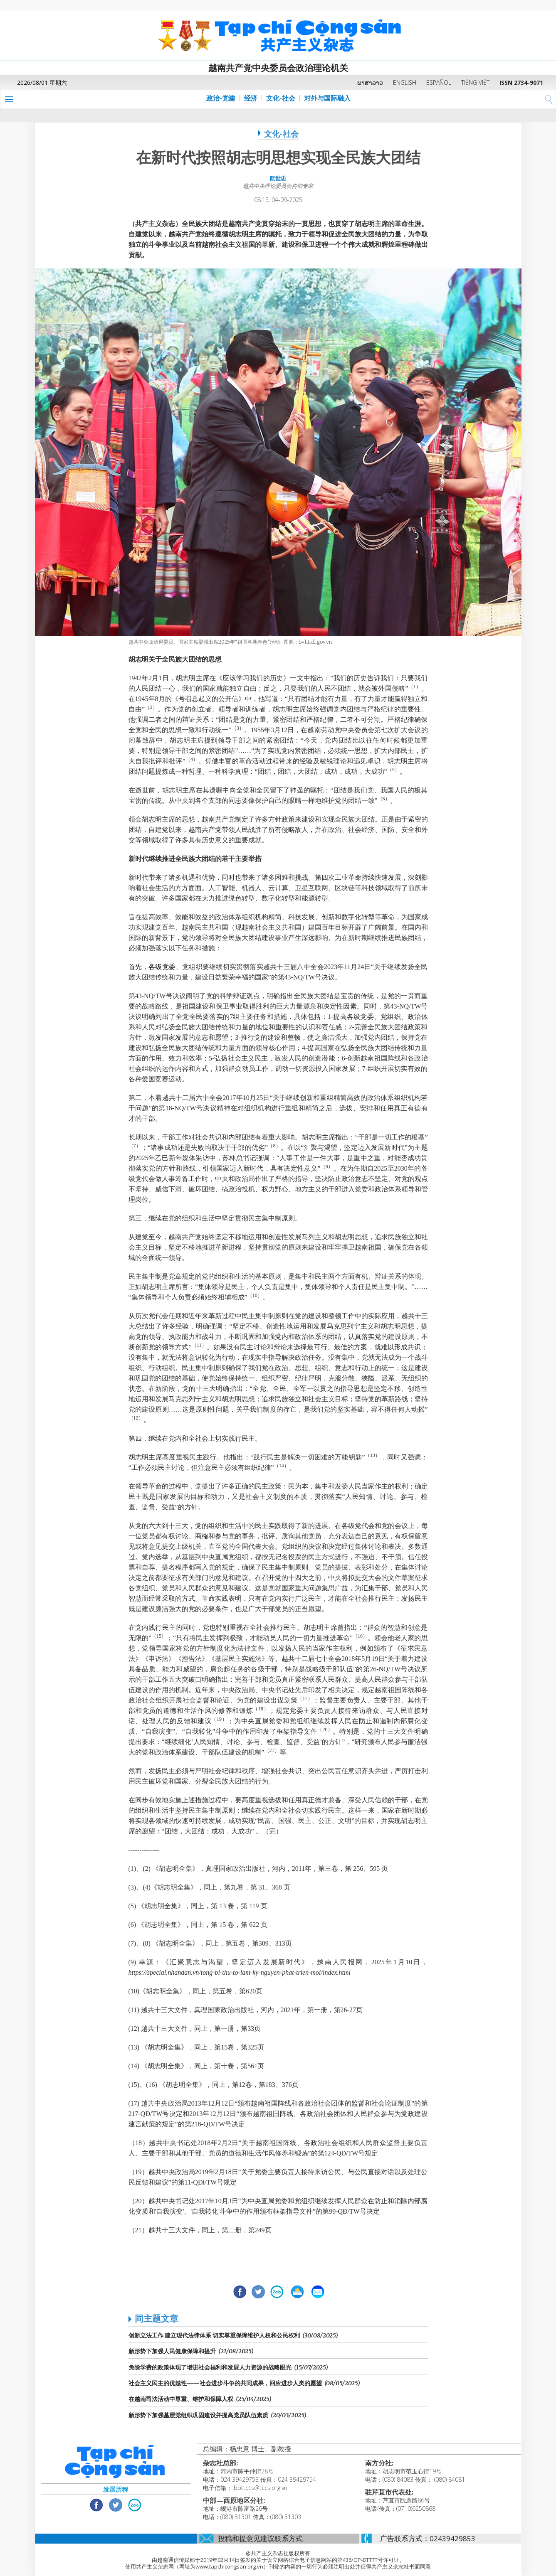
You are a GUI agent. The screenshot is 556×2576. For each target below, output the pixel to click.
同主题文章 (156, 2318)
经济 (250, 98)
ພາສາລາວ (370, 82)
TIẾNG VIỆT (475, 82)
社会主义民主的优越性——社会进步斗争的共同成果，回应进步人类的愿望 (225, 2383)
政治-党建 (220, 98)
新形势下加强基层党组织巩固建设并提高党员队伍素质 (198, 2415)
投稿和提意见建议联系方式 (260, 2538)
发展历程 (115, 2489)
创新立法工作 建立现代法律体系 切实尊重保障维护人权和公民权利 (214, 2335)
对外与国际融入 (327, 98)
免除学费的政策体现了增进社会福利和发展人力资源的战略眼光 (210, 2367)
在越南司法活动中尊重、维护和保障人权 (180, 2399)
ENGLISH (404, 82)
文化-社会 (280, 98)
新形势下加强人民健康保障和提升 (172, 2351)
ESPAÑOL (438, 82)
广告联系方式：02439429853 (427, 2538)
